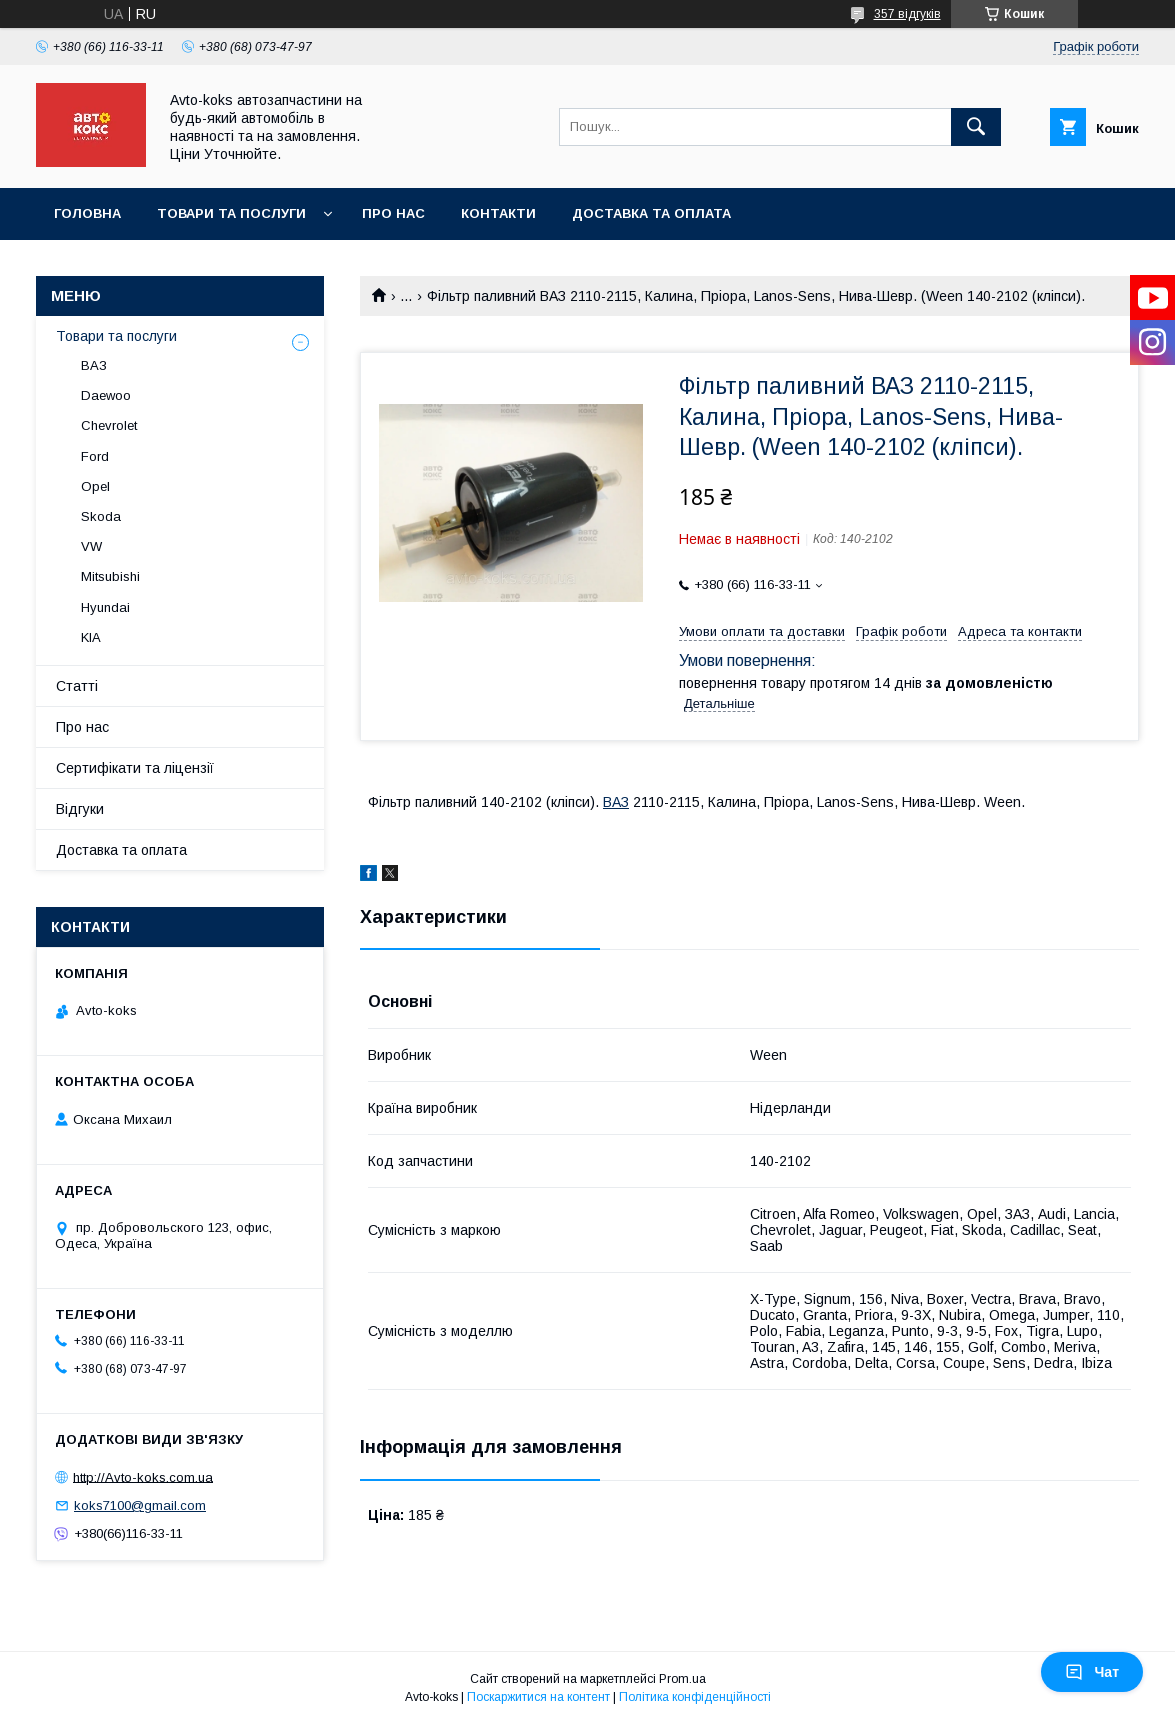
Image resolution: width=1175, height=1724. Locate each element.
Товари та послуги (231, 213)
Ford (95, 456)
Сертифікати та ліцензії (135, 768)
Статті (77, 686)
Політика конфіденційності (695, 1697)
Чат (1092, 1672)
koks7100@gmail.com (140, 1505)
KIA (91, 637)
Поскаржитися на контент (538, 1697)
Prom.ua (682, 1679)
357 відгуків (907, 14)
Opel (95, 486)
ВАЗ (616, 802)
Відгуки (80, 809)
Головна (87, 213)
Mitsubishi (110, 576)
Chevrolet (109, 425)
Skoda (101, 516)
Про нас (393, 213)
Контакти (498, 213)
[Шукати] (976, 127)
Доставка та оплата (651, 213)
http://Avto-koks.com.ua (143, 1476)
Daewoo (106, 395)
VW (91, 546)
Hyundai (105, 607)
